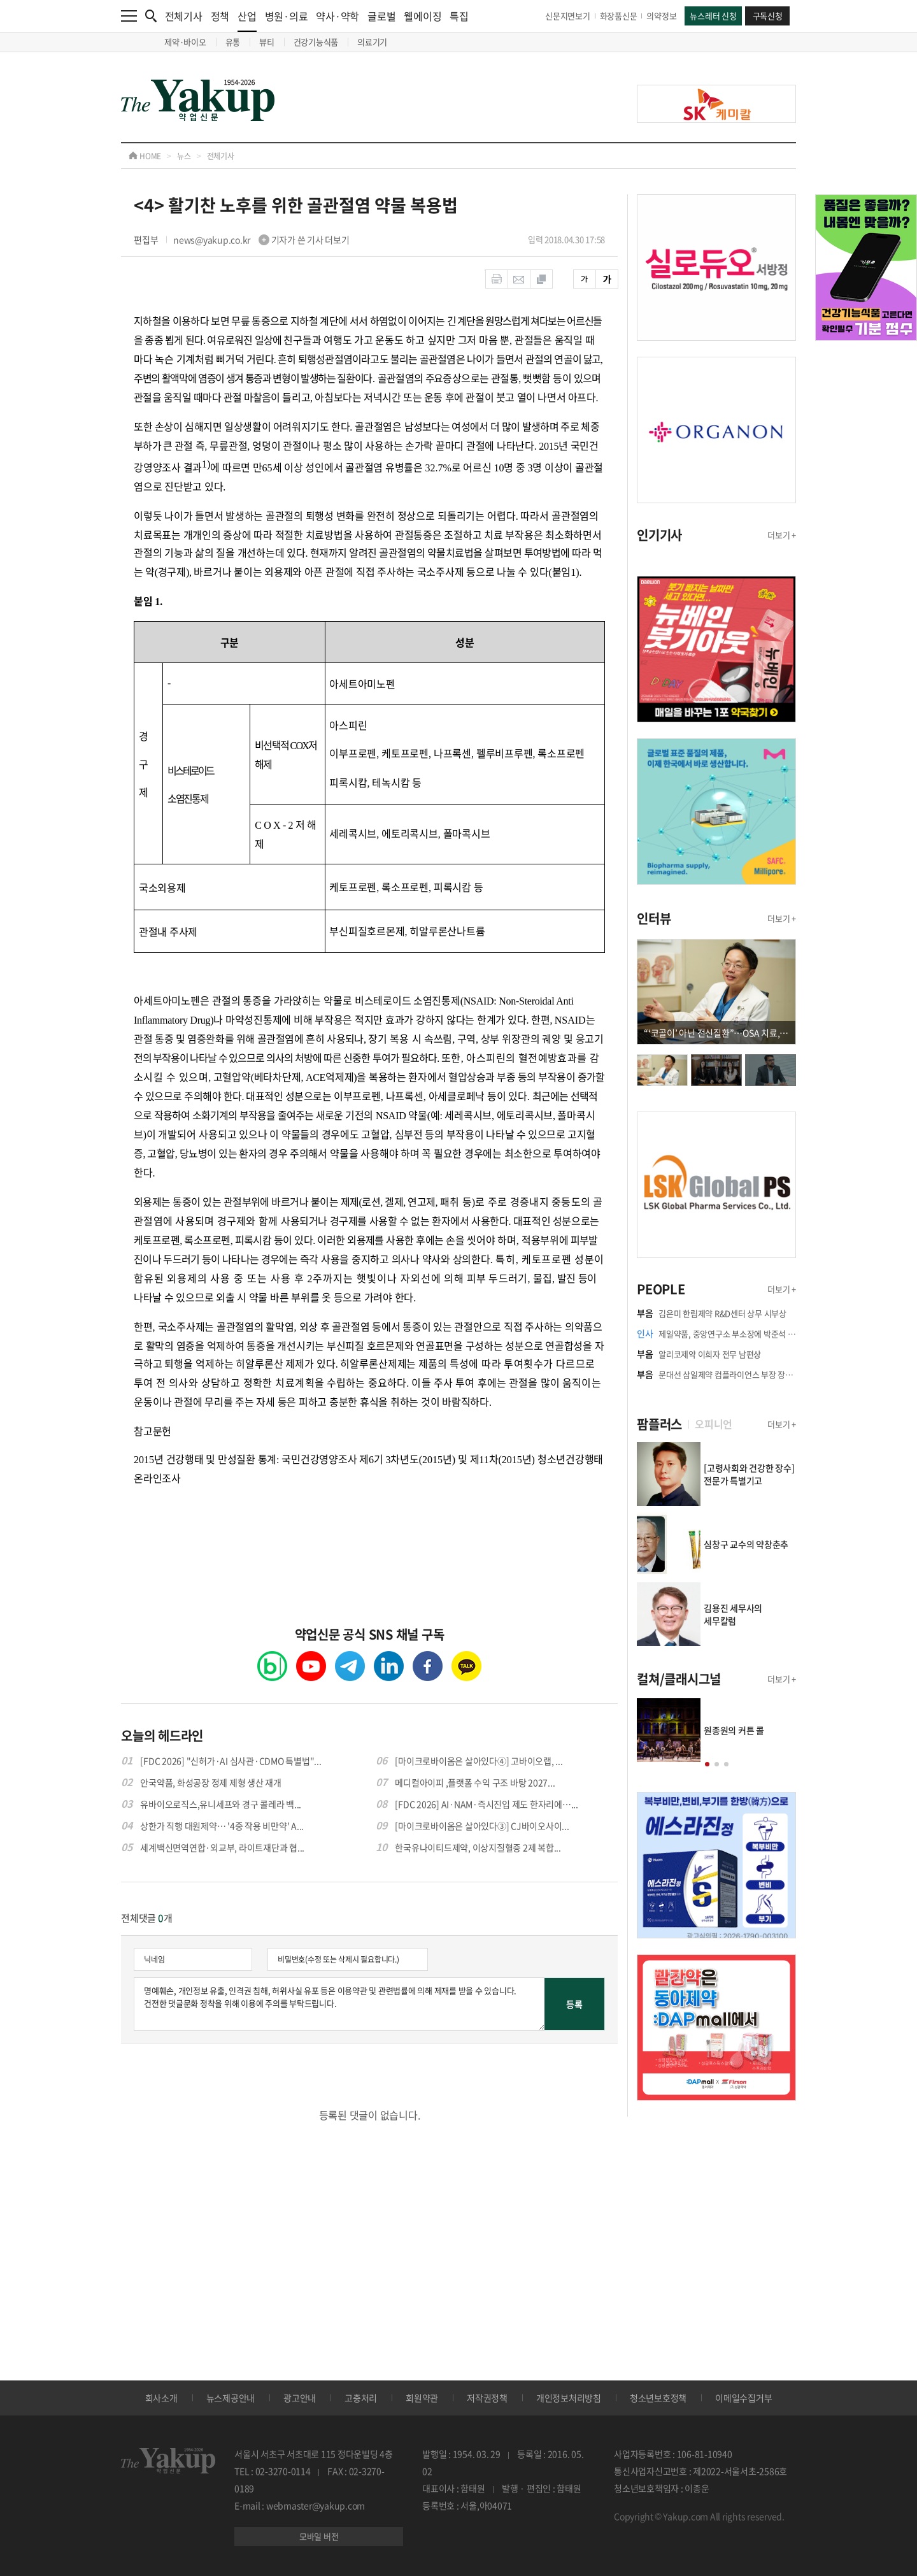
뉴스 (184, 156)
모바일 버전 (319, 2536)
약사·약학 (337, 16)
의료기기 (372, 42)
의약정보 (661, 16)
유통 (233, 42)
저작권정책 (487, 2397)
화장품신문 (618, 16)
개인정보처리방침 (568, 2397)
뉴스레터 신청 (713, 16)
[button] (707, 1764)
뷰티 (266, 42)
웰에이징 (422, 16)
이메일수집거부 (743, 2397)
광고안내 (299, 2397)
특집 (459, 16)
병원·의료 (286, 16)
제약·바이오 (185, 42)
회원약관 (422, 2397)
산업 (247, 20)
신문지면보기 (567, 16)
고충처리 (361, 2397)
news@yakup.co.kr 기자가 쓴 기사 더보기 (261, 239)
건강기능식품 (316, 42)
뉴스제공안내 (230, 2397)
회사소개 (161, 2397)
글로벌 (381, 16)
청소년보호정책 (658, 2397)
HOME (145, 156)
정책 (220, 16)
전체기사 (184, 16)
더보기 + (781, 535)
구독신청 (768, 16)
